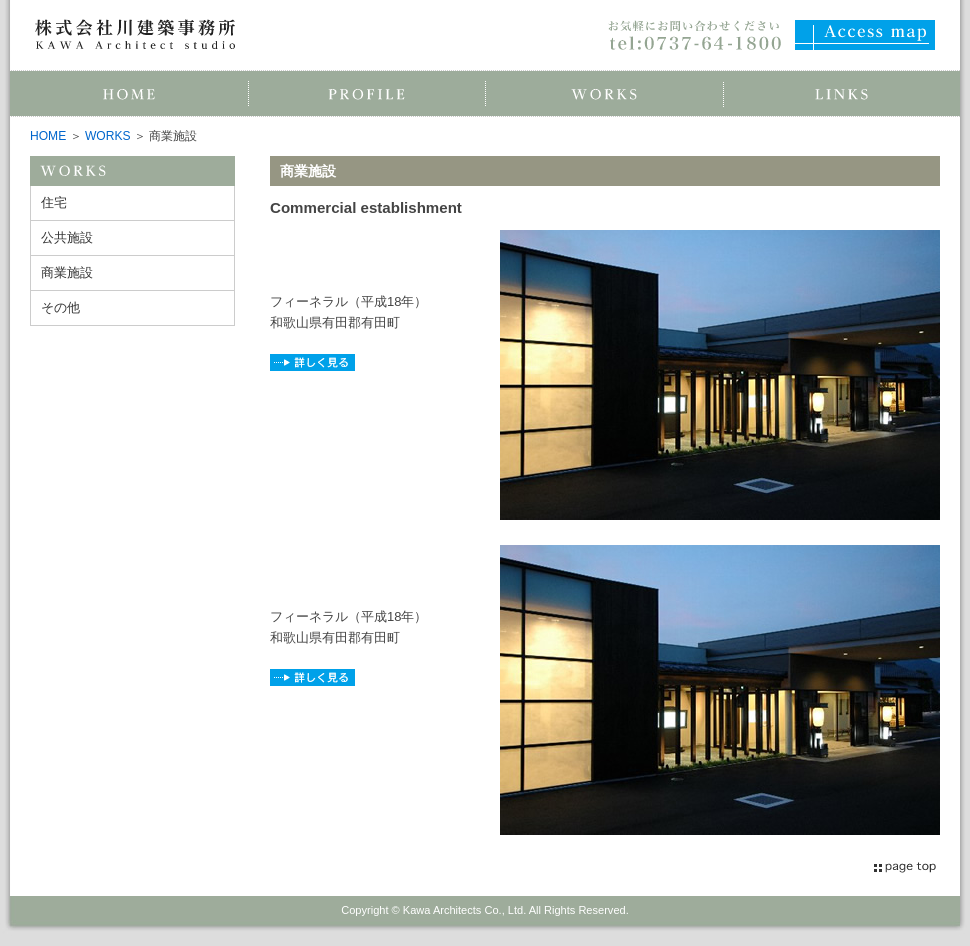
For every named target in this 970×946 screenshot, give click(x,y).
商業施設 (67, 272)
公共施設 (67, 237)
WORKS (108, 136)
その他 (60, 307)
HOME (48, 136)
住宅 (54, 202)
